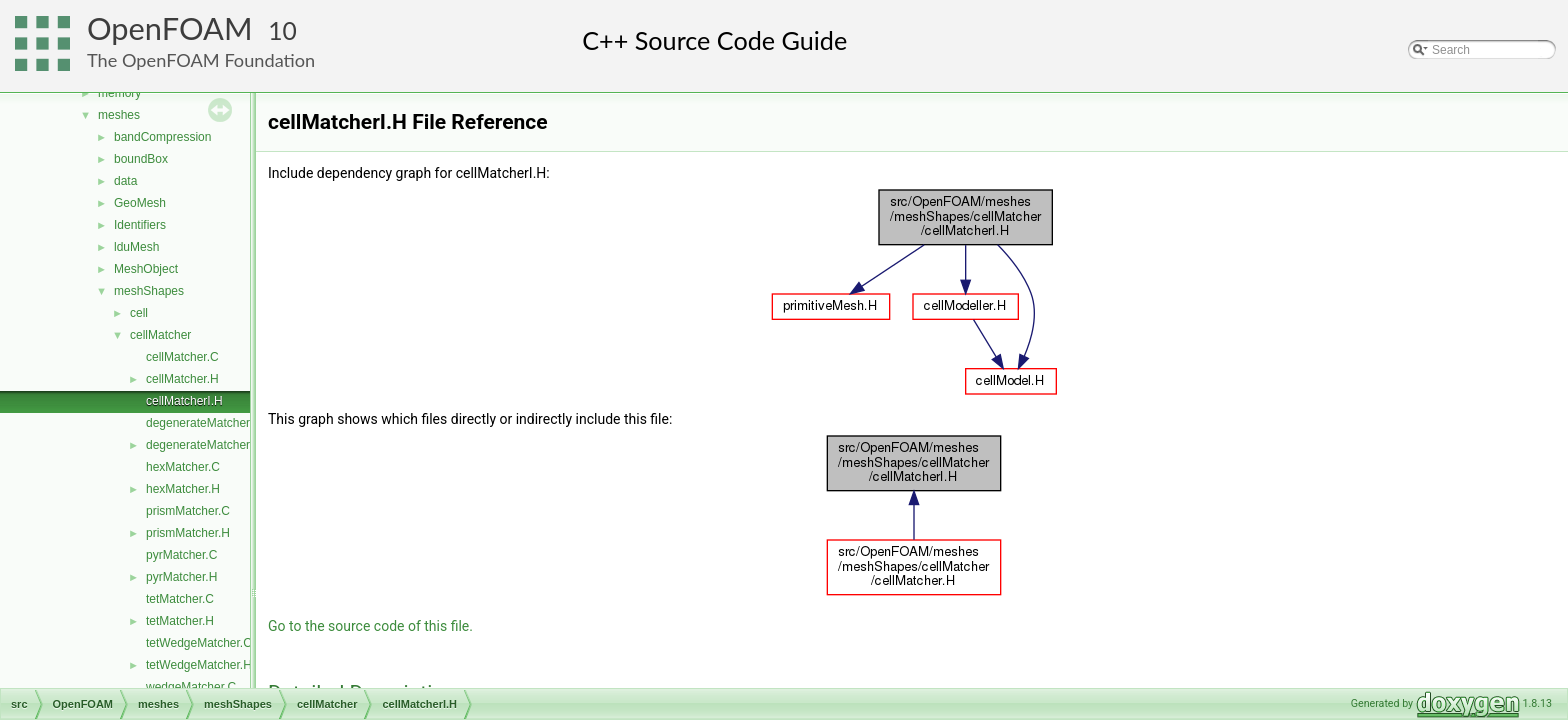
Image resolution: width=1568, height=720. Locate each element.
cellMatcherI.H (184, 401)
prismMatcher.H (188, 533)
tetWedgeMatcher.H (199, 665)
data (125, 181)
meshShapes (149, 291)
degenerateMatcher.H (203, 445)
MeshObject (146, 269)
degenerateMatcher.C (203, 423)
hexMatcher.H (183, 489)
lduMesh (136, 247)
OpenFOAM (170, 28)
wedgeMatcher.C (191, 687)
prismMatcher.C (188, 511)
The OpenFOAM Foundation (201, 60)
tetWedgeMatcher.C (199, 643)
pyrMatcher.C (181, 555)
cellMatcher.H (182, 379)
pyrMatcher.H (181, 577)
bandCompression (162, 137)
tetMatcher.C (180, 599)
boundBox (141, 159)
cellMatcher (160, 335)
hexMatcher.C (183, 467)
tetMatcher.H (180, 621)
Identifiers (140, 225)
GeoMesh (140, 203)
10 (282, 30)
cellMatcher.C (182, 357)
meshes (119, 115)
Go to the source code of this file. (370, 626)
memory (119, 93)
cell (139, 313)
